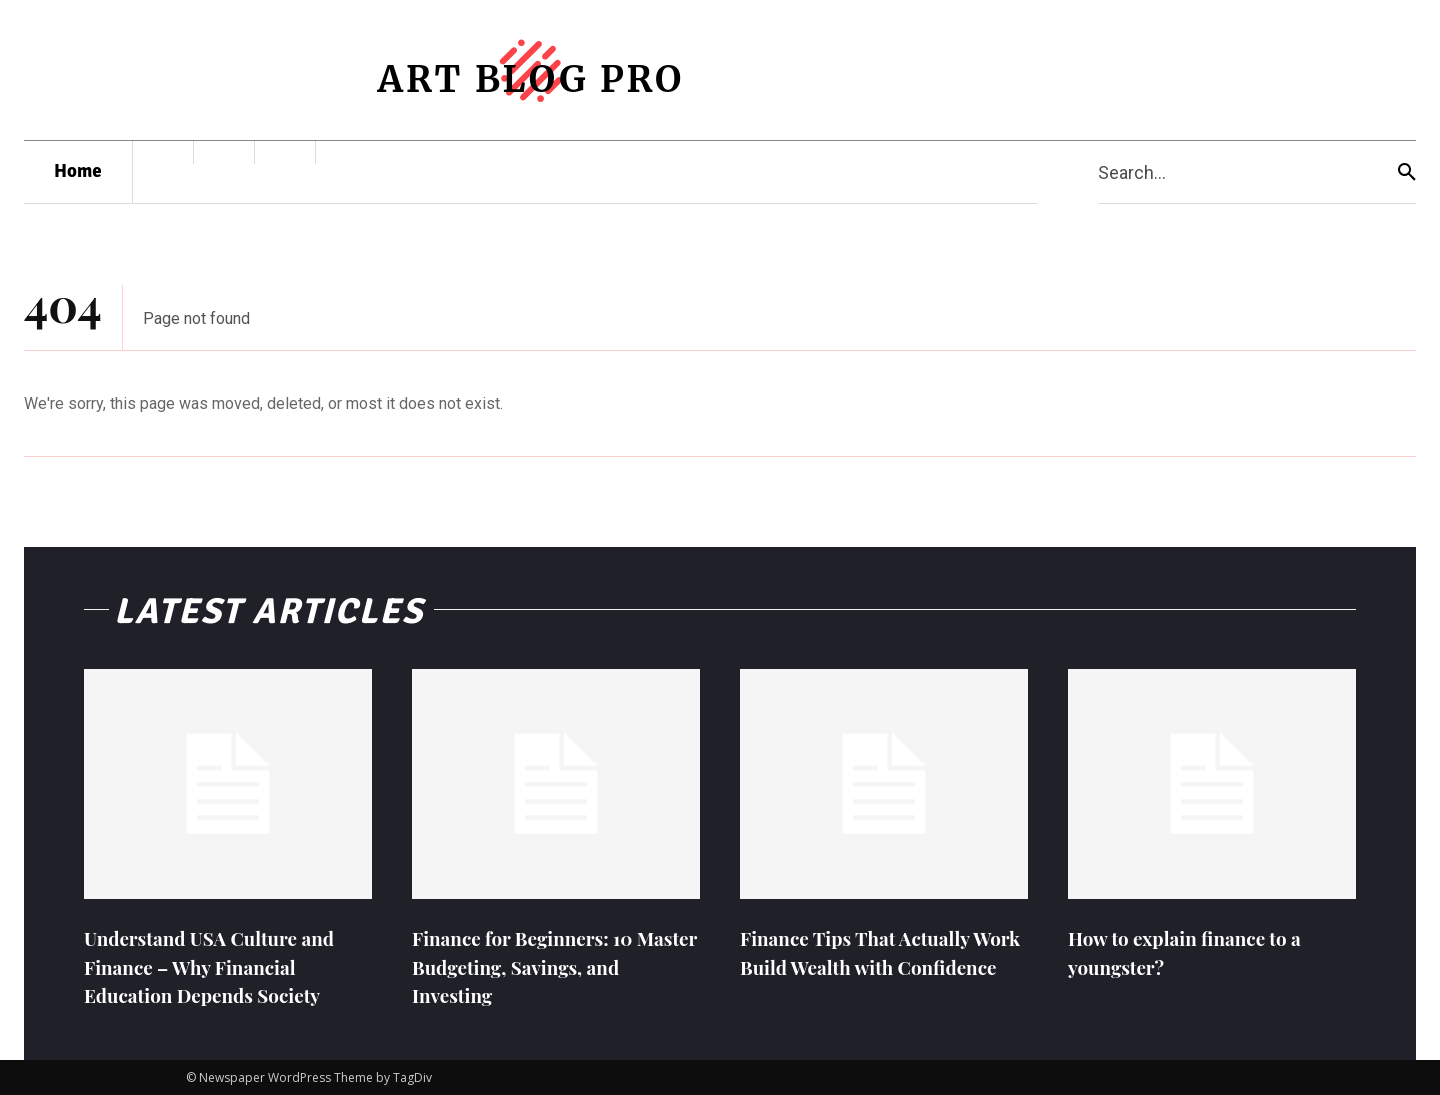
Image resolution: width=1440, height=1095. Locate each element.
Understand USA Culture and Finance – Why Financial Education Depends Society (217, 965)
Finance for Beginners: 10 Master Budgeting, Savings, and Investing (537, 965)
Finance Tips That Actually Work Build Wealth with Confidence (862, 965)
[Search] (1407, 172)
